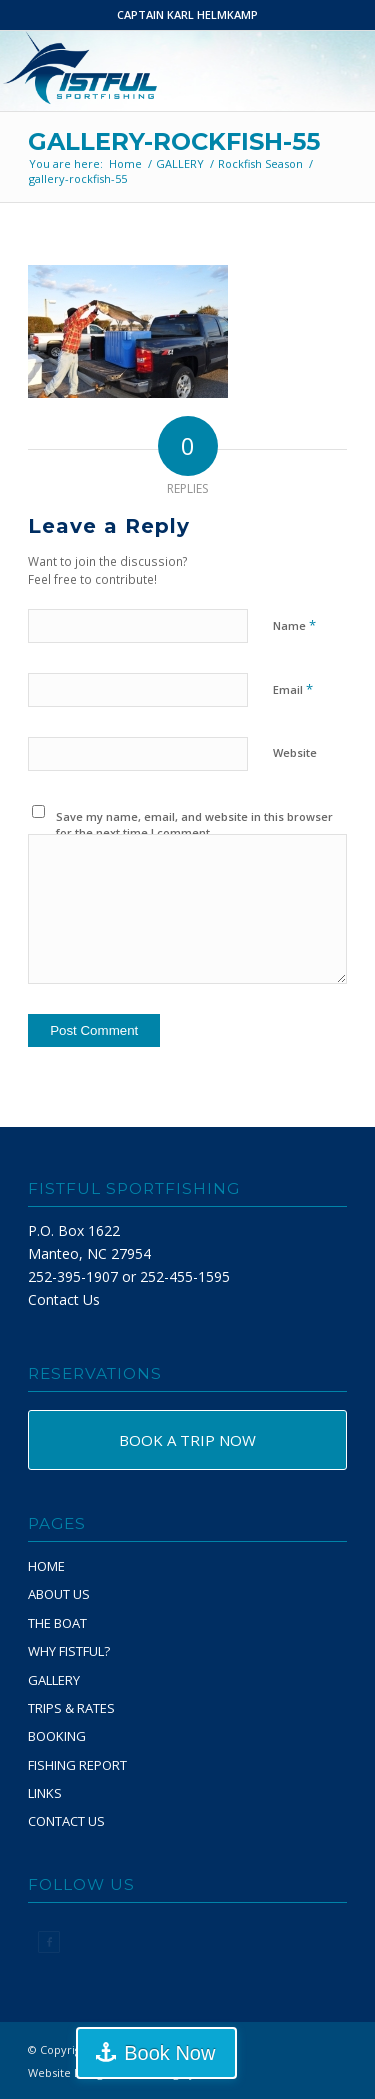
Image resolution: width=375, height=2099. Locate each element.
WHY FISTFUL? (69, 1651)
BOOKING (57, 1736)
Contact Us (64, 1299)
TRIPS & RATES (71, 1708)
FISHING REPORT (77, 1765)
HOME (46, 1566)
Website (295, 752)
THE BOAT (57, 1623)
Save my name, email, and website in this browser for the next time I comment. (194, 825)
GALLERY (54, 1680)
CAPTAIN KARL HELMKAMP (187, 14)
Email (293, 689)
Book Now (169, 2053)
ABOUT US (59, 1594)
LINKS (45, 1793)
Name (294, 625)
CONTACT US (66, 1821)
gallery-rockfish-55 (174, 141)
